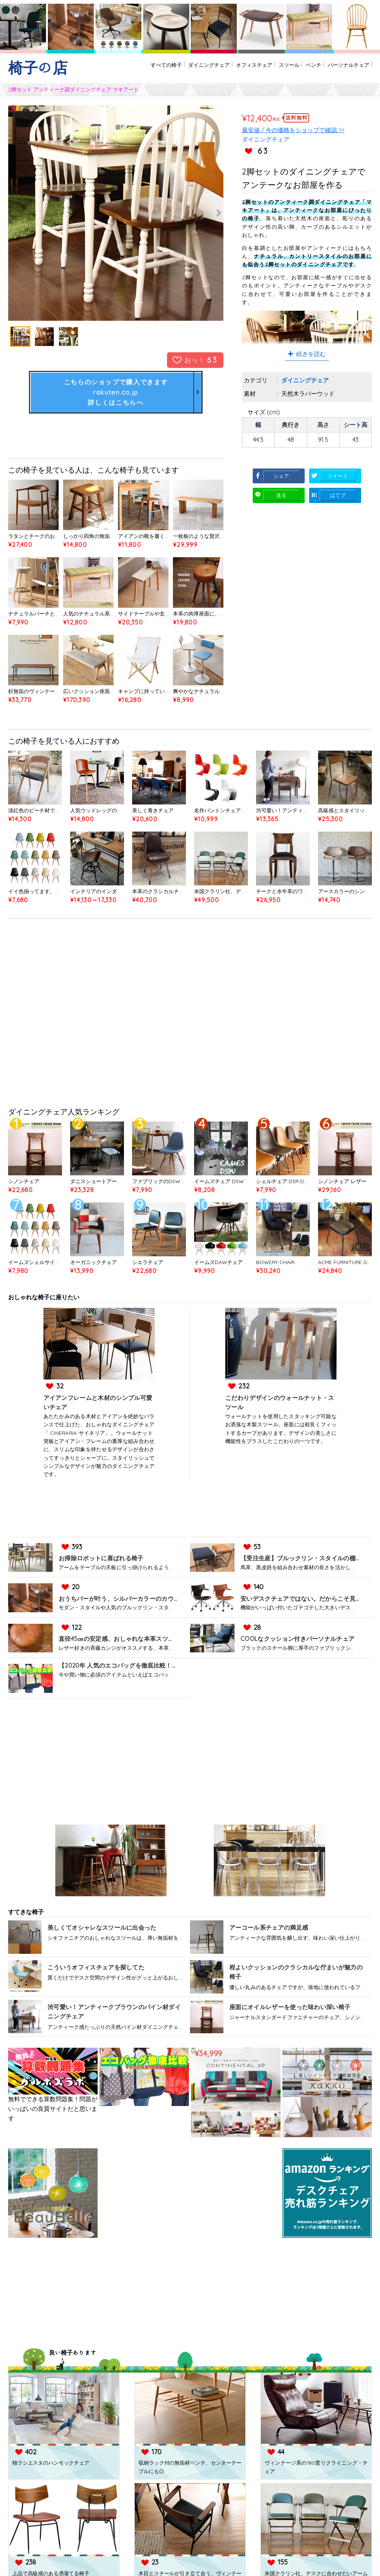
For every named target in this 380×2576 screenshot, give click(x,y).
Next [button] (204, 213)
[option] (115, 213)
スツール (272, 68)
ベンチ (302, 68)
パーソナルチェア (344, 68)
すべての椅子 (125, 68)
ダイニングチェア (176, 68)
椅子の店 (38, 68)
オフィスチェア (230, 68)
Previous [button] (26, 213)
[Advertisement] (190, 1017)
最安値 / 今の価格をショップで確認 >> (293, 130)
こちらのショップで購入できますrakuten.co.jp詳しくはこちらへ (116, 393)
